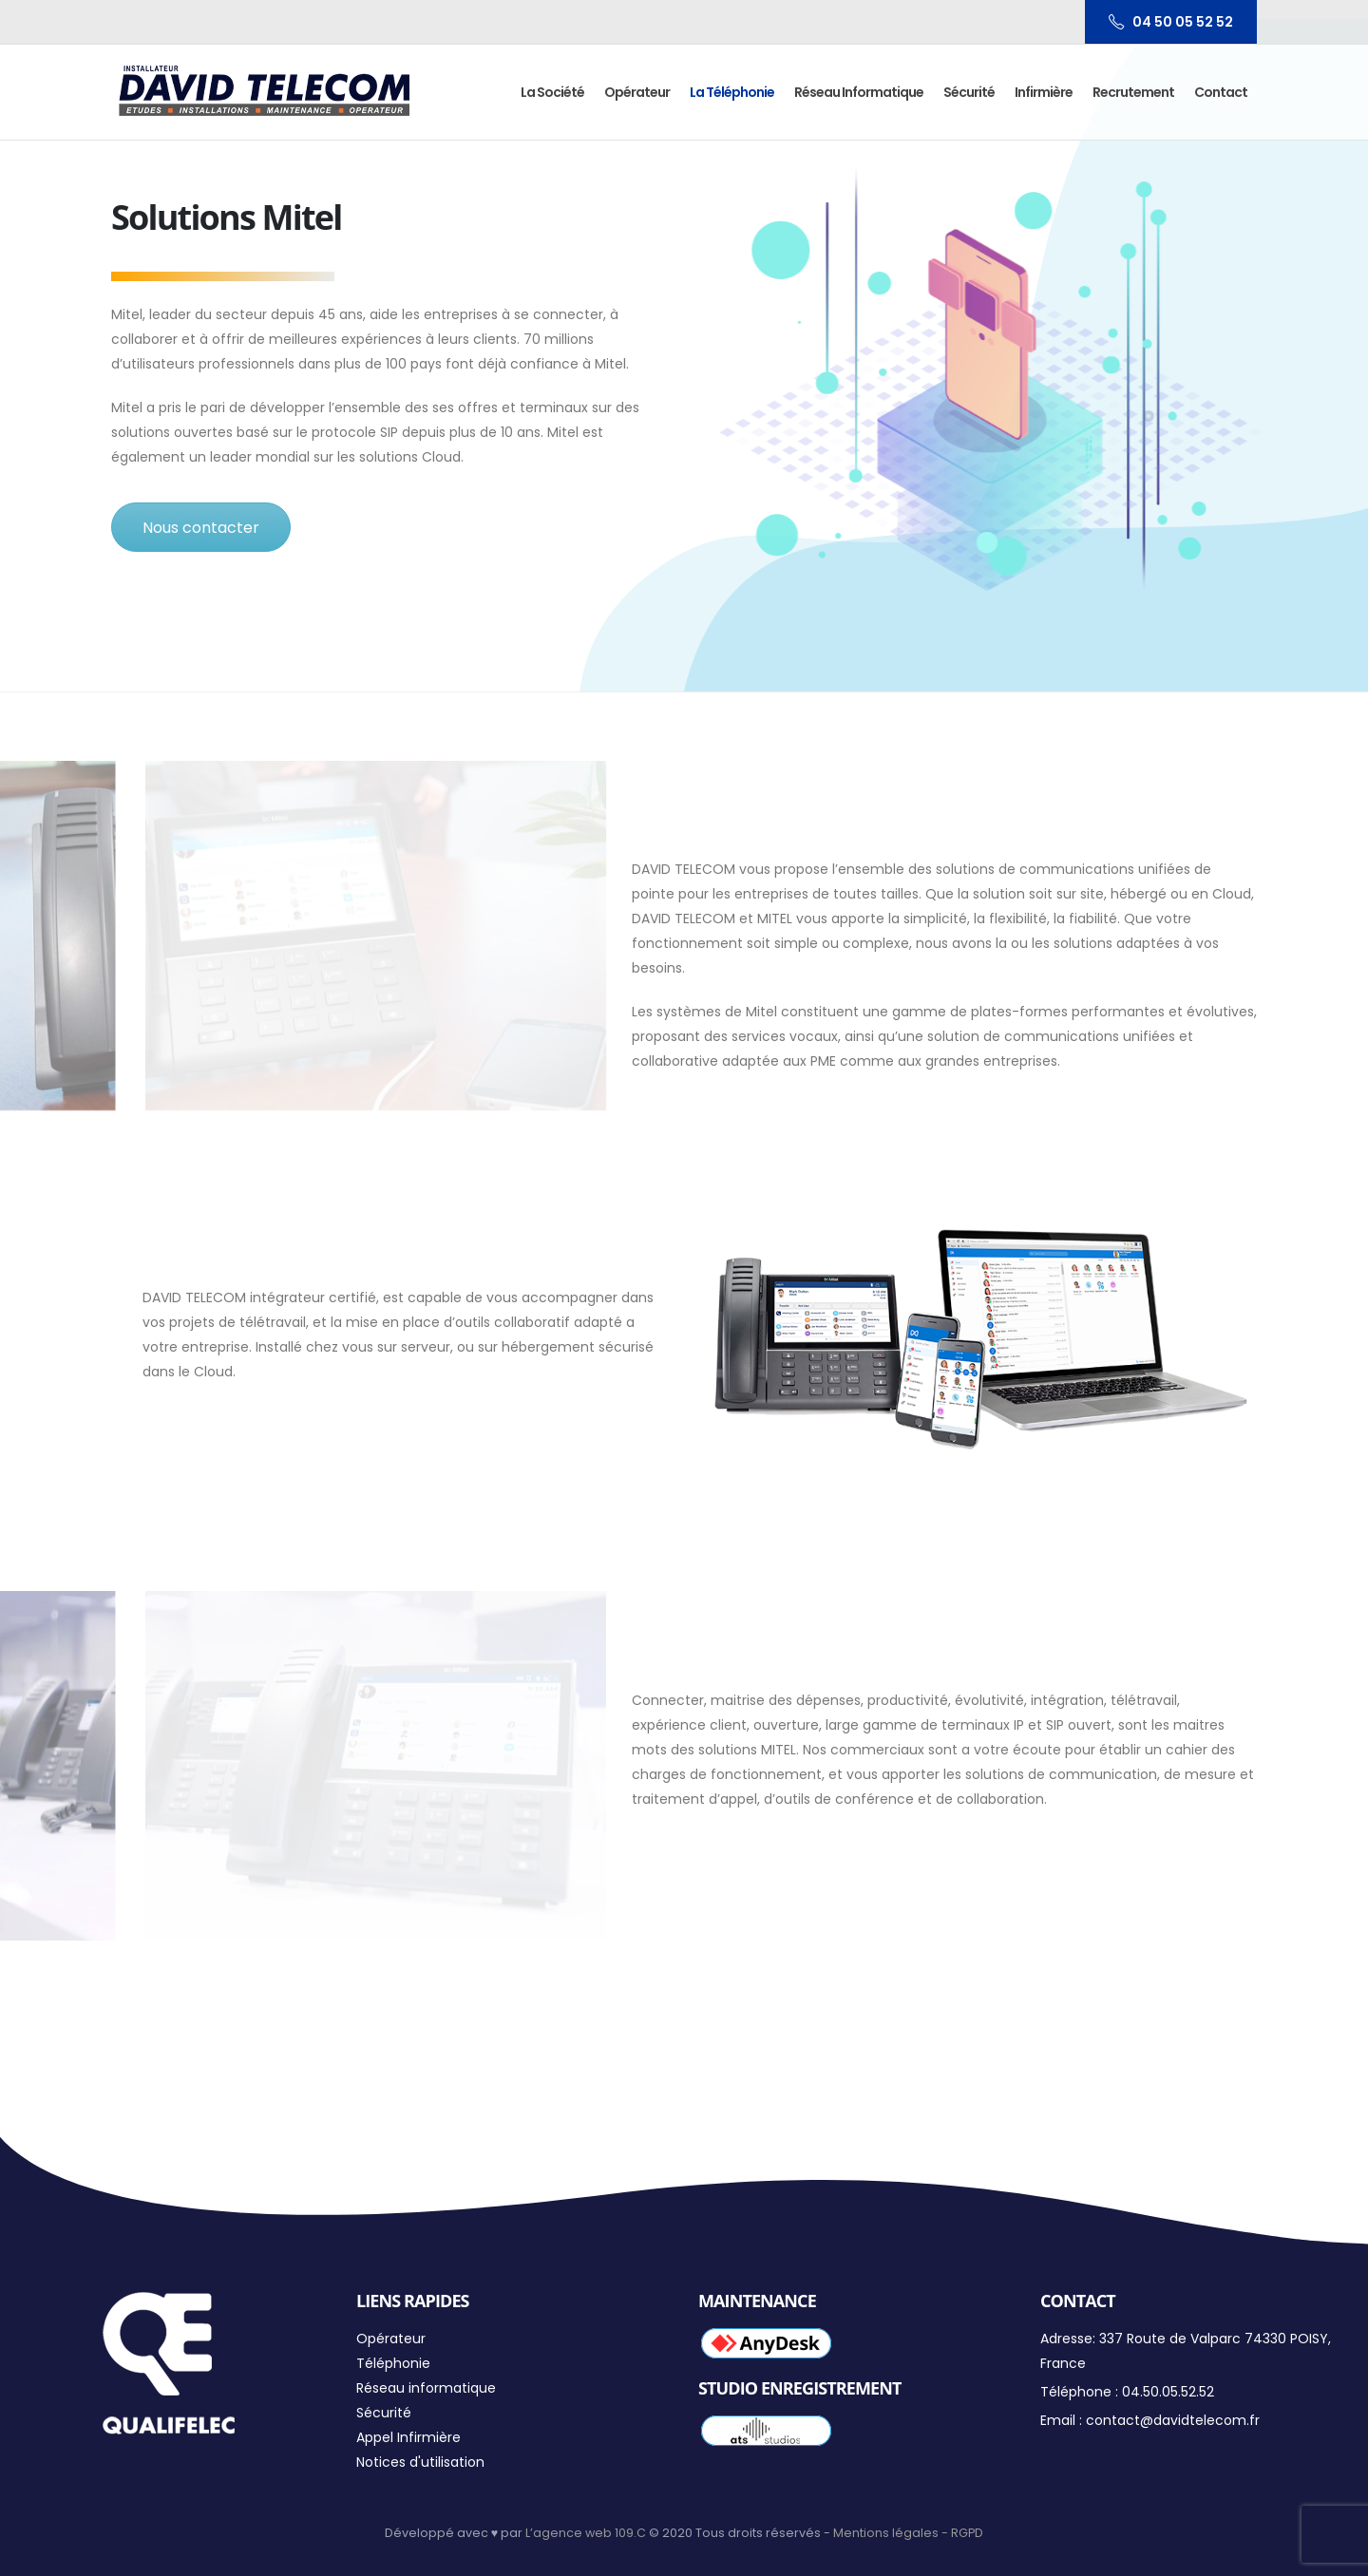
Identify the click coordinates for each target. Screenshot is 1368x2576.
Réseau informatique (858, 92)
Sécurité (969, 92)
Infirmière (1044, 92)
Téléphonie (393, 2363)
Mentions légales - (892, 2533)
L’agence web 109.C (585, 2533)
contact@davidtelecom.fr (1173, 2420)
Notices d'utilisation (420, 2462)
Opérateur (637, 92)
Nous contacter (200, 528)
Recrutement (1133, 92)
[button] (1327, 26)
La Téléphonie (732, 92)
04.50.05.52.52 (1168, 2391)
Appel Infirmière (408, 2437)
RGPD (967, 2533)
